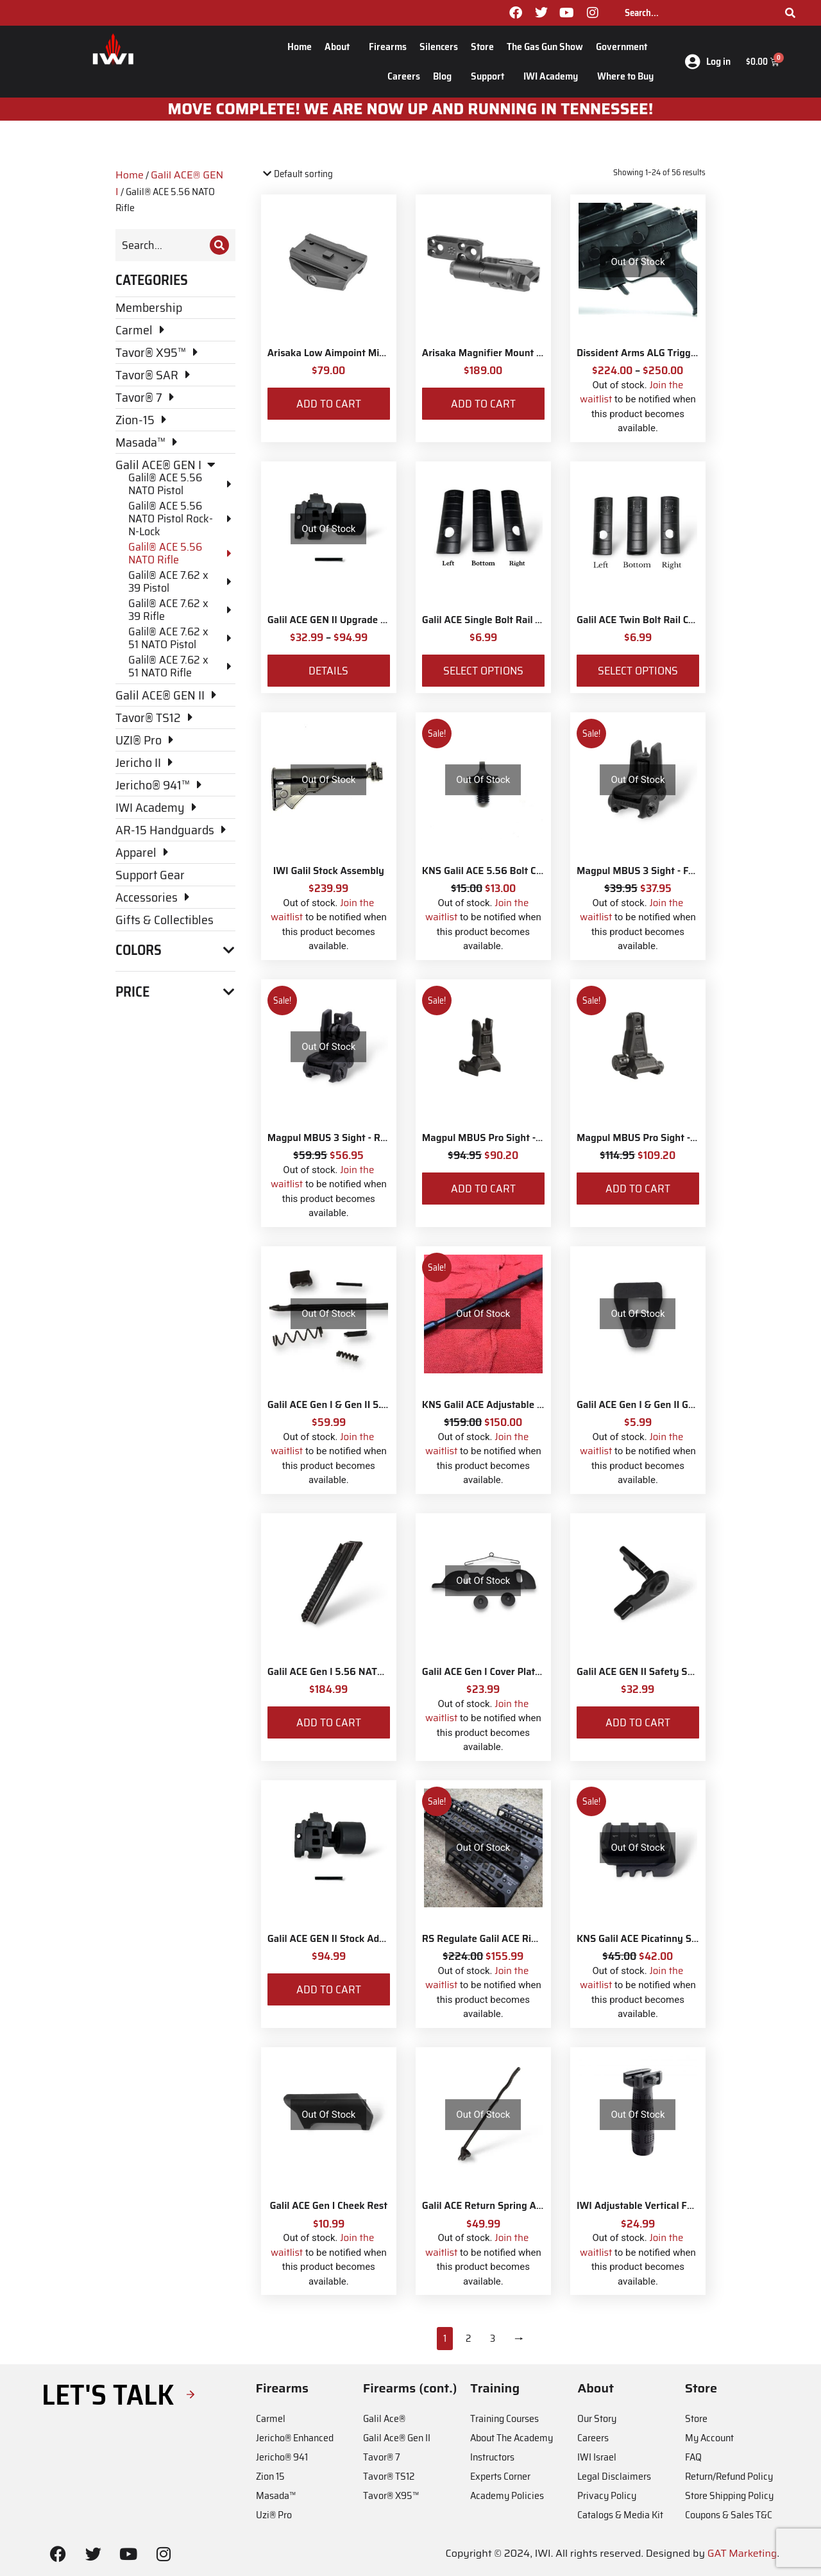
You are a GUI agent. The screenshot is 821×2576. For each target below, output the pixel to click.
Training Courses (504, 2418)
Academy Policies (507, 2495)
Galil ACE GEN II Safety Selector (647, 1671)
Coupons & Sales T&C (728, 2515)
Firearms (388, 47)
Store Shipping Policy (729, 2495)
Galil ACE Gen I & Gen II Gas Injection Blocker (676, 1405)
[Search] (790, 12)
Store (482, 47)
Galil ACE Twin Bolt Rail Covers (645, 620)
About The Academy (511, 2438)
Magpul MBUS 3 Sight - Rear (331, 1138)
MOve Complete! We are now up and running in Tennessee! (411, 109)
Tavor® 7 (381, 2457)
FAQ (693, 2457)
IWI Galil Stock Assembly (328, 871)
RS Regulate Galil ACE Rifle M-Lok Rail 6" (514, 1938)
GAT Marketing (742, 2553)
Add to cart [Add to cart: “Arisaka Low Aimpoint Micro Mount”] (328, 404)
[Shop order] (316, 174)
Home (299, 47)
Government (625, 47)
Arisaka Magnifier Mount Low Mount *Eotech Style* (538, 353)
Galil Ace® (384, 2418)
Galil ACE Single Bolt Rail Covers (493, 620)
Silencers (438, 47)
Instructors (492, 2457)
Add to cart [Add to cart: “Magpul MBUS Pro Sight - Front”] (483, 1189)
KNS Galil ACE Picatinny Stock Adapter (663, 1938)
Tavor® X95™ (391, 2495)
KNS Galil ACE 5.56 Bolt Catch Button (505, 871)
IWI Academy (553, 76)
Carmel (270, 2418)
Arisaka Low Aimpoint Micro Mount (346, 353)
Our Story (596, 2418)
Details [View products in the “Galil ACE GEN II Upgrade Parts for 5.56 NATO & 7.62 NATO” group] (328, 671)
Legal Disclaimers (614, 2476)
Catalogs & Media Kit (620, 2515)
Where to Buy (625, 76)
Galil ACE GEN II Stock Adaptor (335, 1938)
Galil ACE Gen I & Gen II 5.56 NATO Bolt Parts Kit (375, 1405)
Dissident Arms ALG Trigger (638, 353)
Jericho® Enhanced (295, 2438)
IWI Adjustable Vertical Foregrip (648, 2205)
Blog (445, 76)
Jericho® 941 (282, 2457)
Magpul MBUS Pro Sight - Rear (645, 1138)
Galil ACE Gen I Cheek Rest (329, 2205)
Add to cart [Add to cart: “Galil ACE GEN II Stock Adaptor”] (328, 1989)
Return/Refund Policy (729, 2476)
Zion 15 (270, 2476)
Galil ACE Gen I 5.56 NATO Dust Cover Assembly (374, 1671)
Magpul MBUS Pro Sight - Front (492, 1138)
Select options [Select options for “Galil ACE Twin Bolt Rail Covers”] (638, 671)
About (340, 47)
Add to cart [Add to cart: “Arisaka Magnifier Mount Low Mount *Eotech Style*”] (483, 404)
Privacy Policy (606, 2495)
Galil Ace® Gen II (396, 2438)
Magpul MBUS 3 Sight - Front (642, 871)
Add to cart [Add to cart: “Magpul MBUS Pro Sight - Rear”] (637, 1189)
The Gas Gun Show (545, 47)
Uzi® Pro (274, 2515)
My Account (709, 2438)
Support (491, 76)
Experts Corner (500, 2476)
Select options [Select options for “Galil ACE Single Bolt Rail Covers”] (483, 671)
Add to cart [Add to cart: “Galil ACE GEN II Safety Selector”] (637, 1722)
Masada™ (276, 2495)
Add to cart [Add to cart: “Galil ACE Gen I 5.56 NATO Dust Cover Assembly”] (328, 1722)
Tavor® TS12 (388, 2476)
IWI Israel (596, 2457)
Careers (403, 76)
